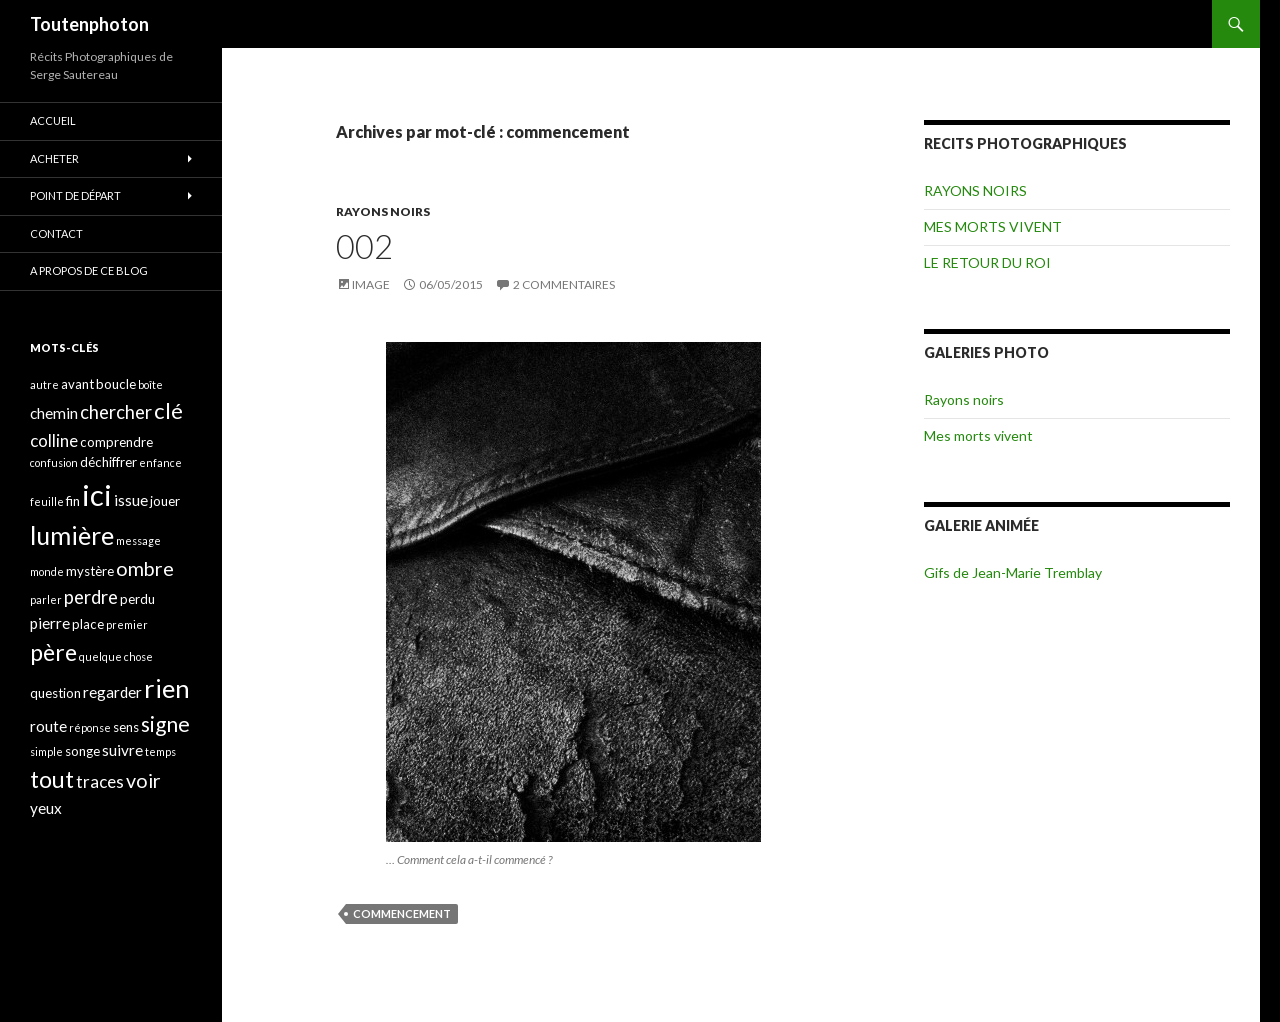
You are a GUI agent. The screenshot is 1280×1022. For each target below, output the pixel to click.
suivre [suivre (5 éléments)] (122, 750)
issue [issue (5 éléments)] (131, 500)
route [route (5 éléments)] (48, 726)
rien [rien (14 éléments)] (167, 688)
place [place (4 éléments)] (88, 624)
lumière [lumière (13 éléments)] (72, 535)
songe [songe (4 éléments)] (82, 751)
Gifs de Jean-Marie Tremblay (1013, 572)
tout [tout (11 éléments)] (52, 779)
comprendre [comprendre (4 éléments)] (116, 442)
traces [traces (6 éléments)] (100, 781)
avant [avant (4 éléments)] (77, 384)
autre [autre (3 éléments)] (44, 384)
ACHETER (54, 158)
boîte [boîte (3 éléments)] (150, 384)
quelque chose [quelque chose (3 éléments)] (116, 656)
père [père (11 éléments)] (53, 652)
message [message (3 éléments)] (138, 540)
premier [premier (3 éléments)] (127, 624)
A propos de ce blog (89, 270)
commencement (402, 913)
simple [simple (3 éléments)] (46, 751)
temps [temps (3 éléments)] (160, 751)
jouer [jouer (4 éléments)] (165, 501)
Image (371, 284)
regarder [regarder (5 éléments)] (112, 692)
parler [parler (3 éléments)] (46, 599)
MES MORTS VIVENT (993, 226)
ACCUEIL (53, 120)
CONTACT (56, 233)
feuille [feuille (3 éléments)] (47, 501)
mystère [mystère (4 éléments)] (90, 571)
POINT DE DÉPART (75, 195)
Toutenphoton (89, 24)
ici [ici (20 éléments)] (97, 494)
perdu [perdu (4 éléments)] (137, 599)
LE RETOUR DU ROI (987, 262)
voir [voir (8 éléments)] (143, 780)
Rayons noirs (964, 399)
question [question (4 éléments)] (55, 693)
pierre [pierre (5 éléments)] (50, 623)
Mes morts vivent (978, 435)
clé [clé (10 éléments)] (168, 410)
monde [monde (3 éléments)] (47, 571)
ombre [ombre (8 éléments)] (145, 568)
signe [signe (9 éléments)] (165, 723)
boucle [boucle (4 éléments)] (116, 384)
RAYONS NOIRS (383, 211)
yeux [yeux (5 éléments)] (46, 808)
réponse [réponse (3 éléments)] (90, 727)
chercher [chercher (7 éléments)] (116, 412)
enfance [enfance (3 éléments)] (160, 462)
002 (364, 246)
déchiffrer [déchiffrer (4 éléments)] (108, 462)
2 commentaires (564, 284)
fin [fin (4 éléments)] (73, 501)
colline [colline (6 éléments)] (54, 440)
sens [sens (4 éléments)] (126, 727)
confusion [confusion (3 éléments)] (54, 462)
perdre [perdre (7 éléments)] (91, 597)
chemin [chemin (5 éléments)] (54, 413)
